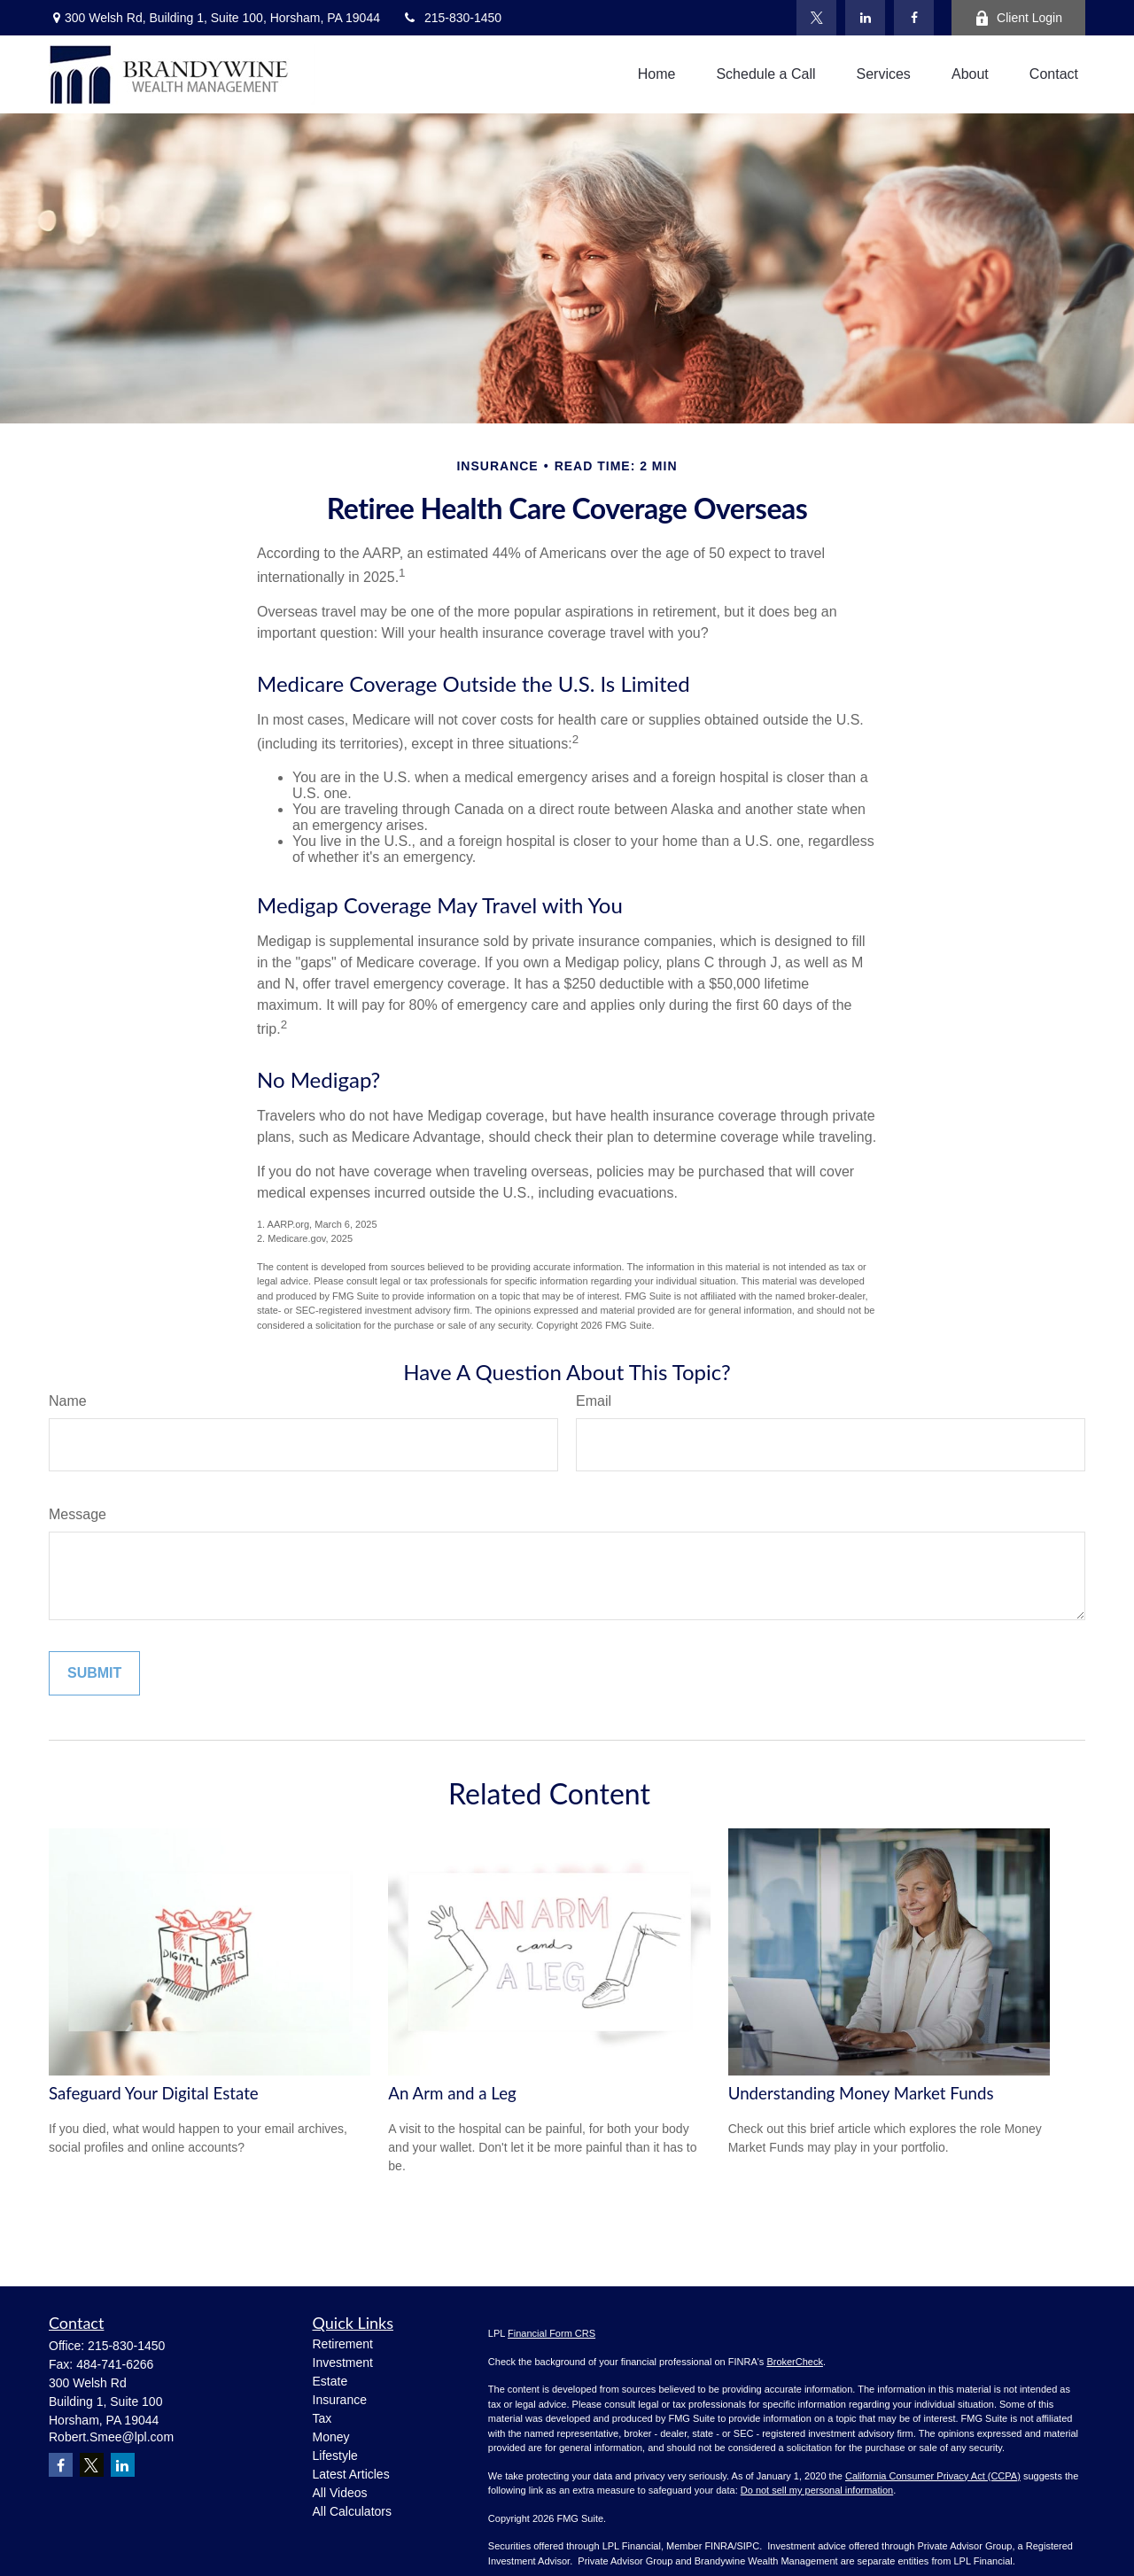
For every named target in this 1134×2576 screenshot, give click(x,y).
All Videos (340, 2493)
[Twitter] (816, 17)
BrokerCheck (794, 2361)
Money (331, 2437)
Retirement (343, 2344)
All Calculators (352, 2511)
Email (593, 1400)
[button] (657, 74)
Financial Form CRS (551, 2333)
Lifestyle (335, 2455)
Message (77, 1514)
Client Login (1018, 18)
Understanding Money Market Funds (861, 2093)
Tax (322, 2418)
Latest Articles (351, 2474)
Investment (343, 2362)
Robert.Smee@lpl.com (111, 2437)
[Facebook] (914, 17)
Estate (330, 2381)
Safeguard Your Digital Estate (154, 2093)
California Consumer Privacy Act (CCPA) (933, 2476)
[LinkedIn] (865, 17)
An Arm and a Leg (452, 2093)
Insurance (340, 2400)
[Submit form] (94, 1673)
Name (68, 1400)
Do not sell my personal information (817, 2490)
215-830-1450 (451, 18)
